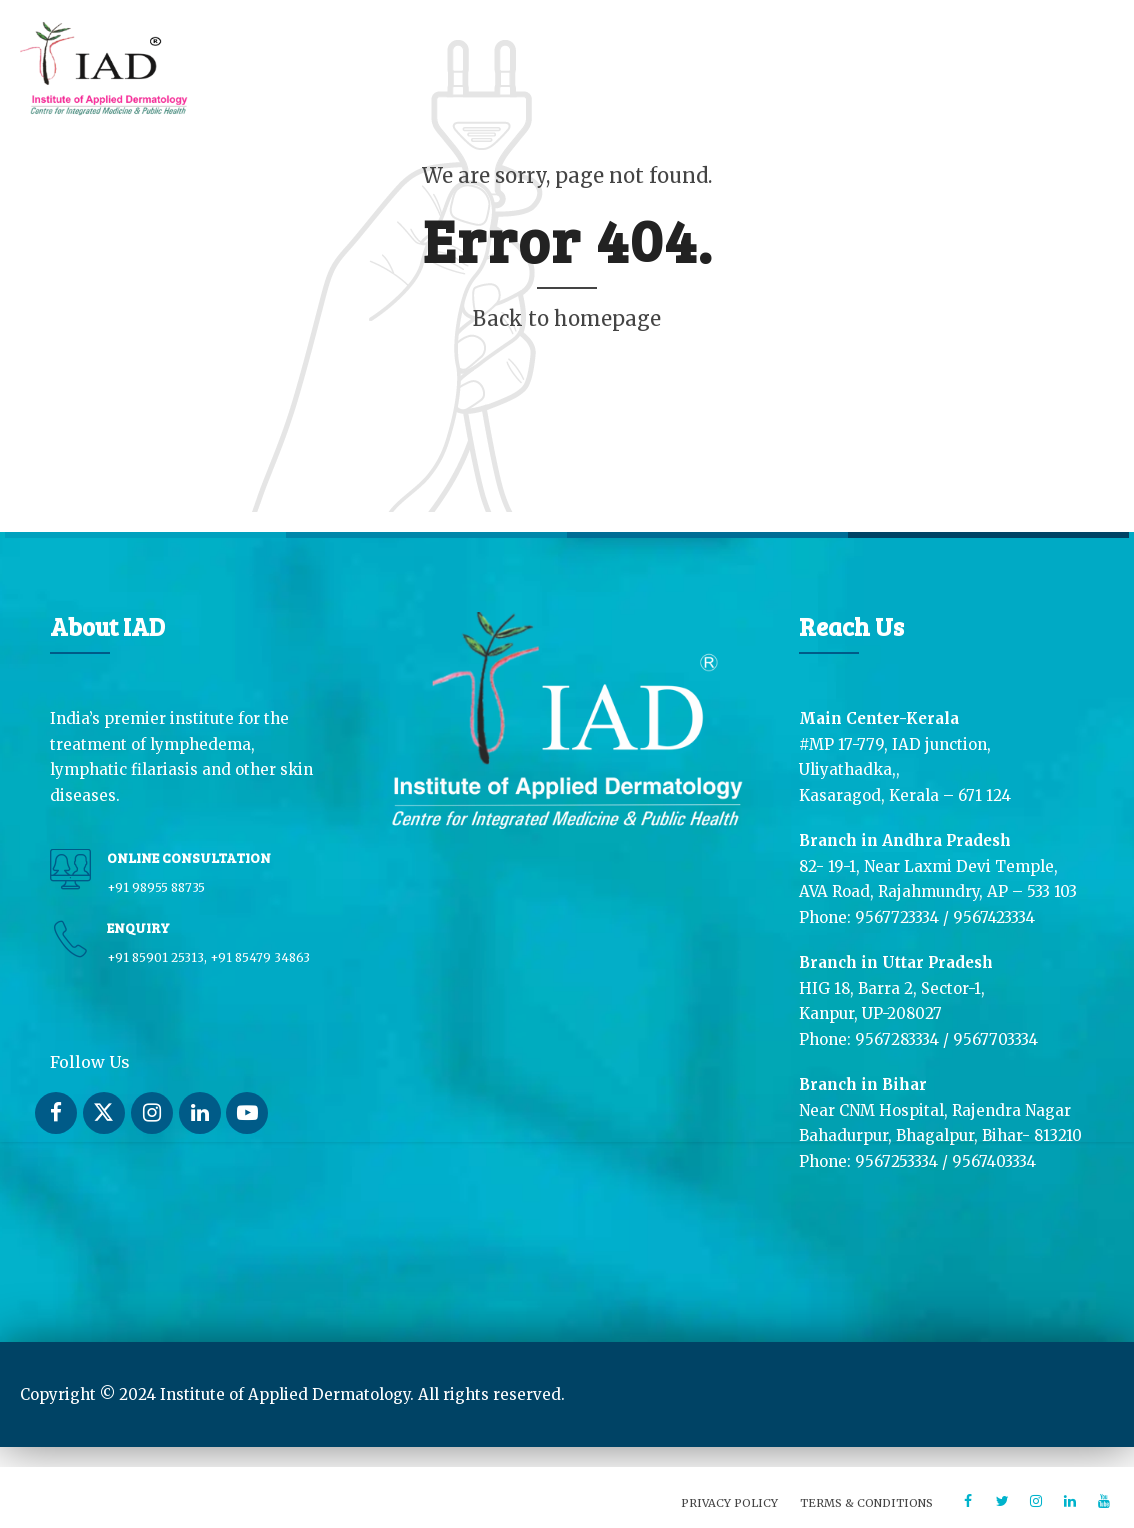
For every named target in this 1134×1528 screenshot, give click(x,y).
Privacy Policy (729, 1503)
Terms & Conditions (866, 1503)
